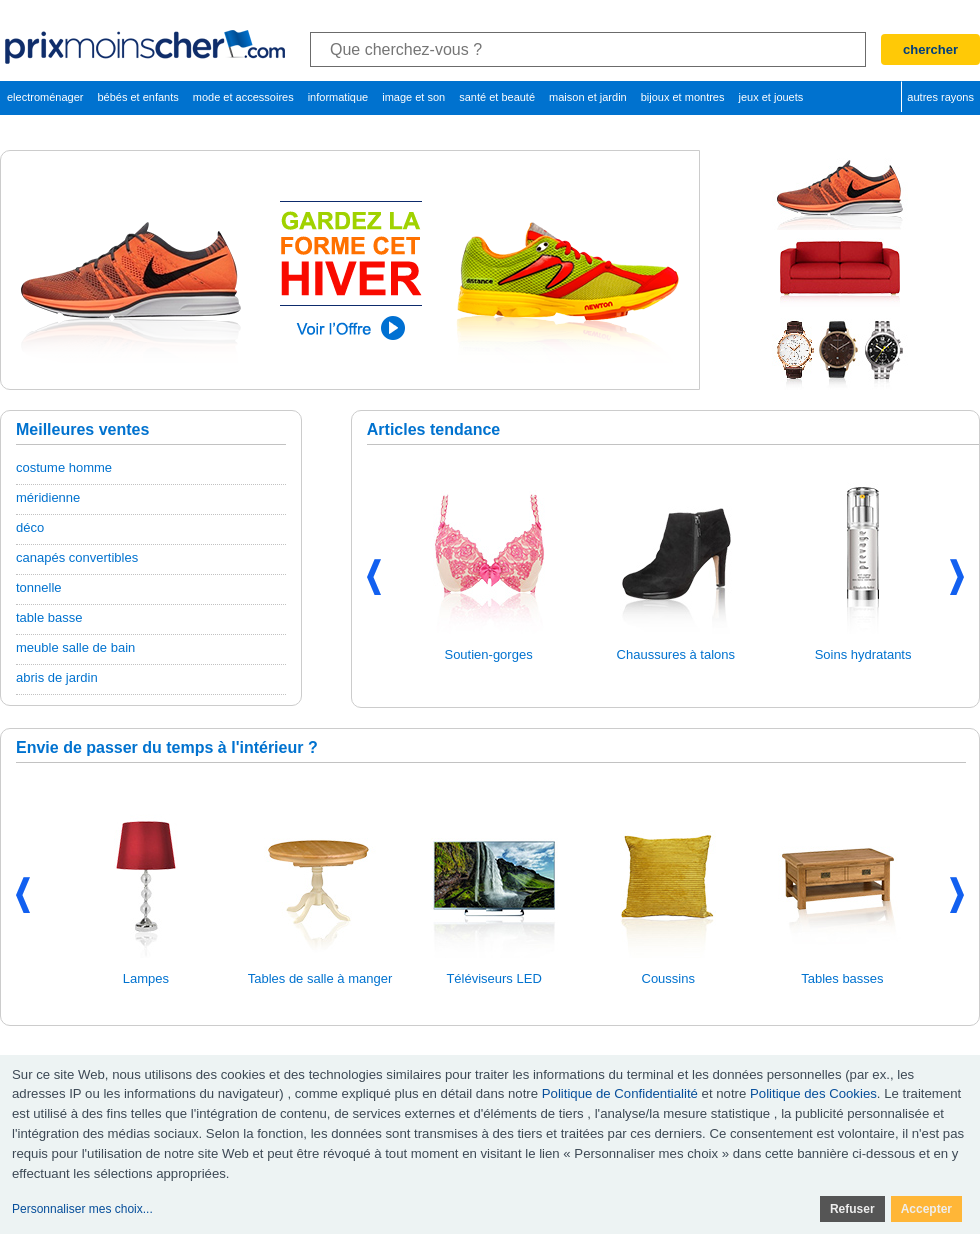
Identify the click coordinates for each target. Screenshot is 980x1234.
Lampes (146, 978)
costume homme (64, 467)
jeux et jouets (770, 97)
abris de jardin (57, 677)
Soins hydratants (863, 654)
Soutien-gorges (488, 654)
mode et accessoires (243, 97)
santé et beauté (497, 97)
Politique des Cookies (813, 1093)
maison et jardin (588, 97)
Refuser (852, 1209)
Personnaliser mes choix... (82, 1209)
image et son (413, 97)
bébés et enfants (137, 97)
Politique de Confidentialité (620, 1093)
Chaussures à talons (676, 654)
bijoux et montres (683, 97)
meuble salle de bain (75, 647)
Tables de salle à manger (320, 978)
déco (30, 527)
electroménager (45, 97)
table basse (49, 617)
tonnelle (39, 587)
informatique (338, 97)
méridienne (48, 497)
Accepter (926, 1209)
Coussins (668, 978)
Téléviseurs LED (493, 978)
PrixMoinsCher (146, 47)
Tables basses (842, 978)
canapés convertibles (77, 557)
